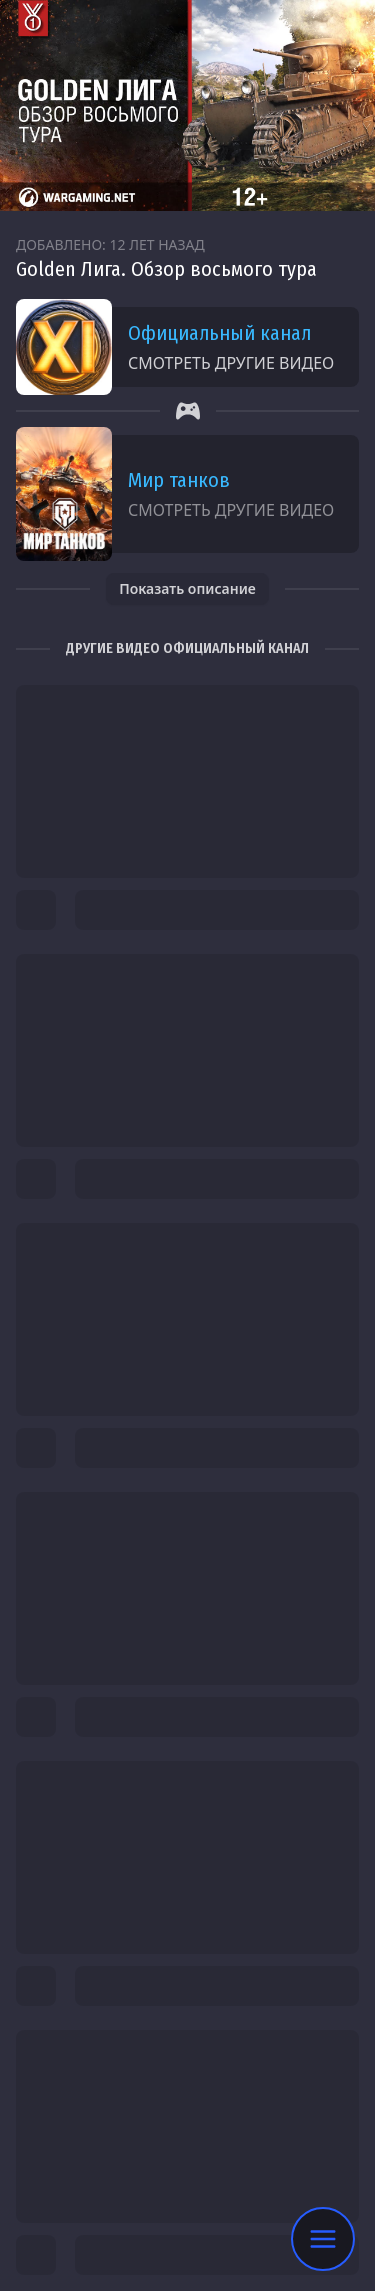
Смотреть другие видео (231, 363)
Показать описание (187, 588)
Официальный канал (219, 333)
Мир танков (179, 480)
